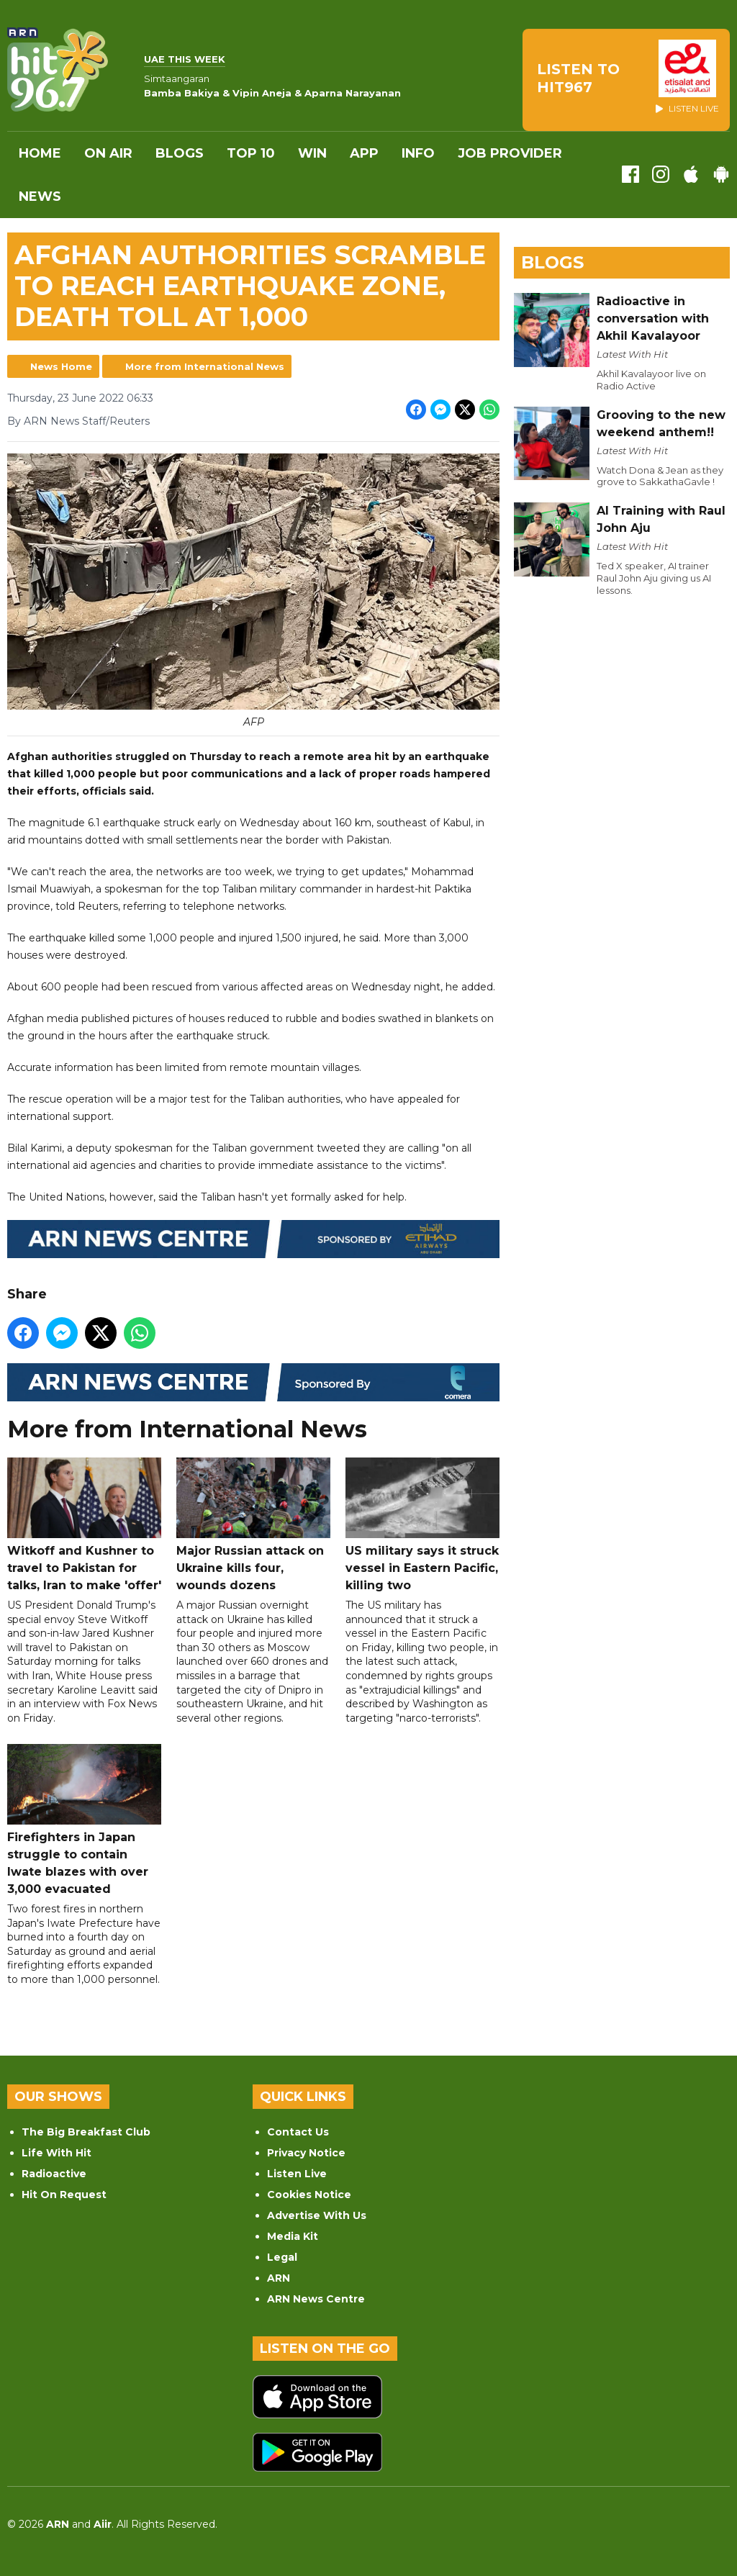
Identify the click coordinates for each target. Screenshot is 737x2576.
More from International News (204, 366)
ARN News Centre (316, 2298)
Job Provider (510, 153)
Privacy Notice (306, 2152)
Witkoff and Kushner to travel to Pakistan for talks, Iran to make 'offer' (84, 1525)
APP (364, 153)
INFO (418, 153)
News (40, 196)
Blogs (179, 153)
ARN (278, 2278)
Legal (282, 2257)
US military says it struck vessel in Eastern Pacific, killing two (422, 1525)
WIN (312, 153)
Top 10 (251, 153)
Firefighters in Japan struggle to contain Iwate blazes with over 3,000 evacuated (84, 1820)
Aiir (103, 2524)
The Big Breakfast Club (86, 2131)
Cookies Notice (309, 2194)
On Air (108, 153)
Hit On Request (64, 2194)
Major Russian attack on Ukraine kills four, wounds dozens (253, 1525)
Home (40, 153)
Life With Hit (56, 2152)
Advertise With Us (316, 2215)
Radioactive (54, 2173)
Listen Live (297, 2173)
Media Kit (292, 2236)
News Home (61, 366)
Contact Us (298, 2131)
